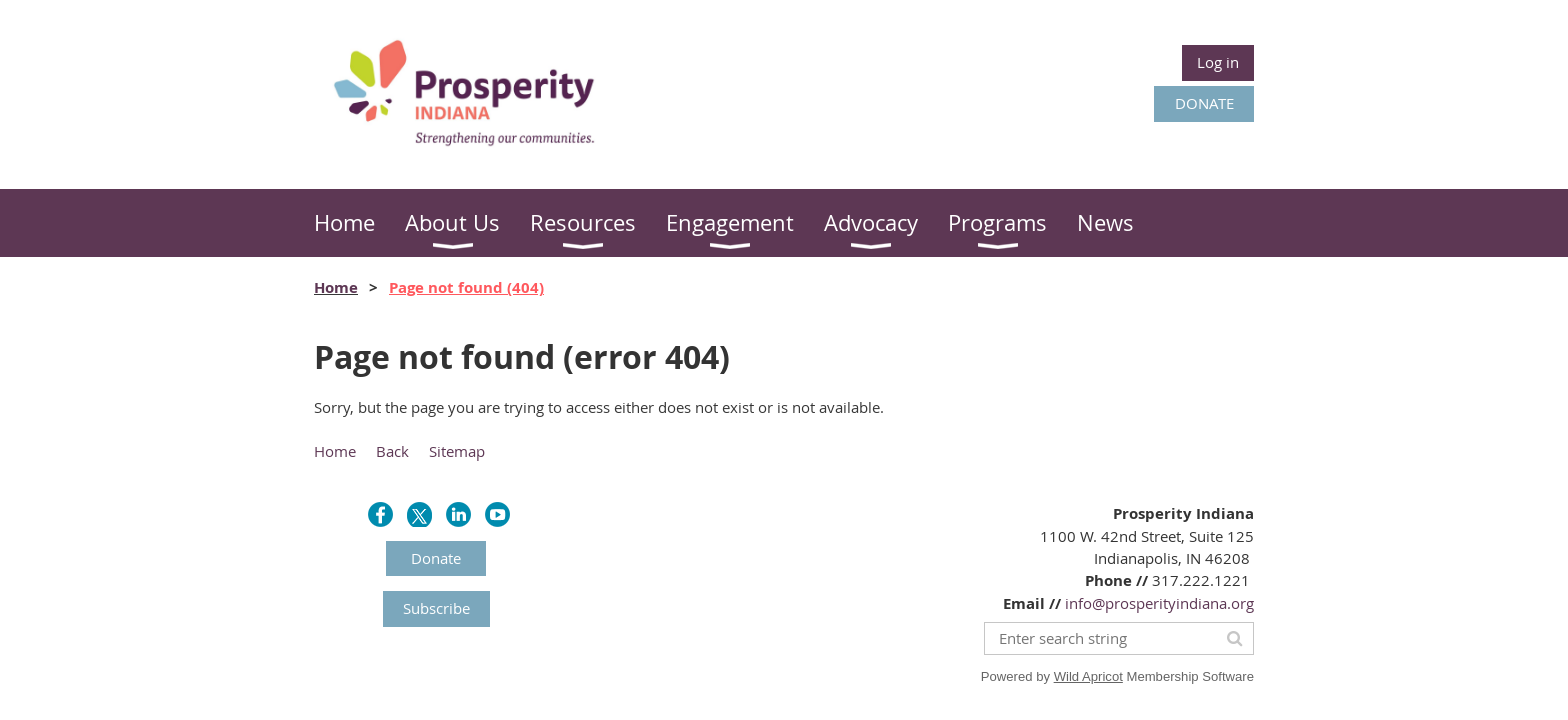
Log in (1218, 62)
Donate (436, 558)
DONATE (1204, 103)
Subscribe (436, 608)
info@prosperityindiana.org (1159, 603)
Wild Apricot (1088, 676)
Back (392, 451)
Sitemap (457, 451)
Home (336, 287)
